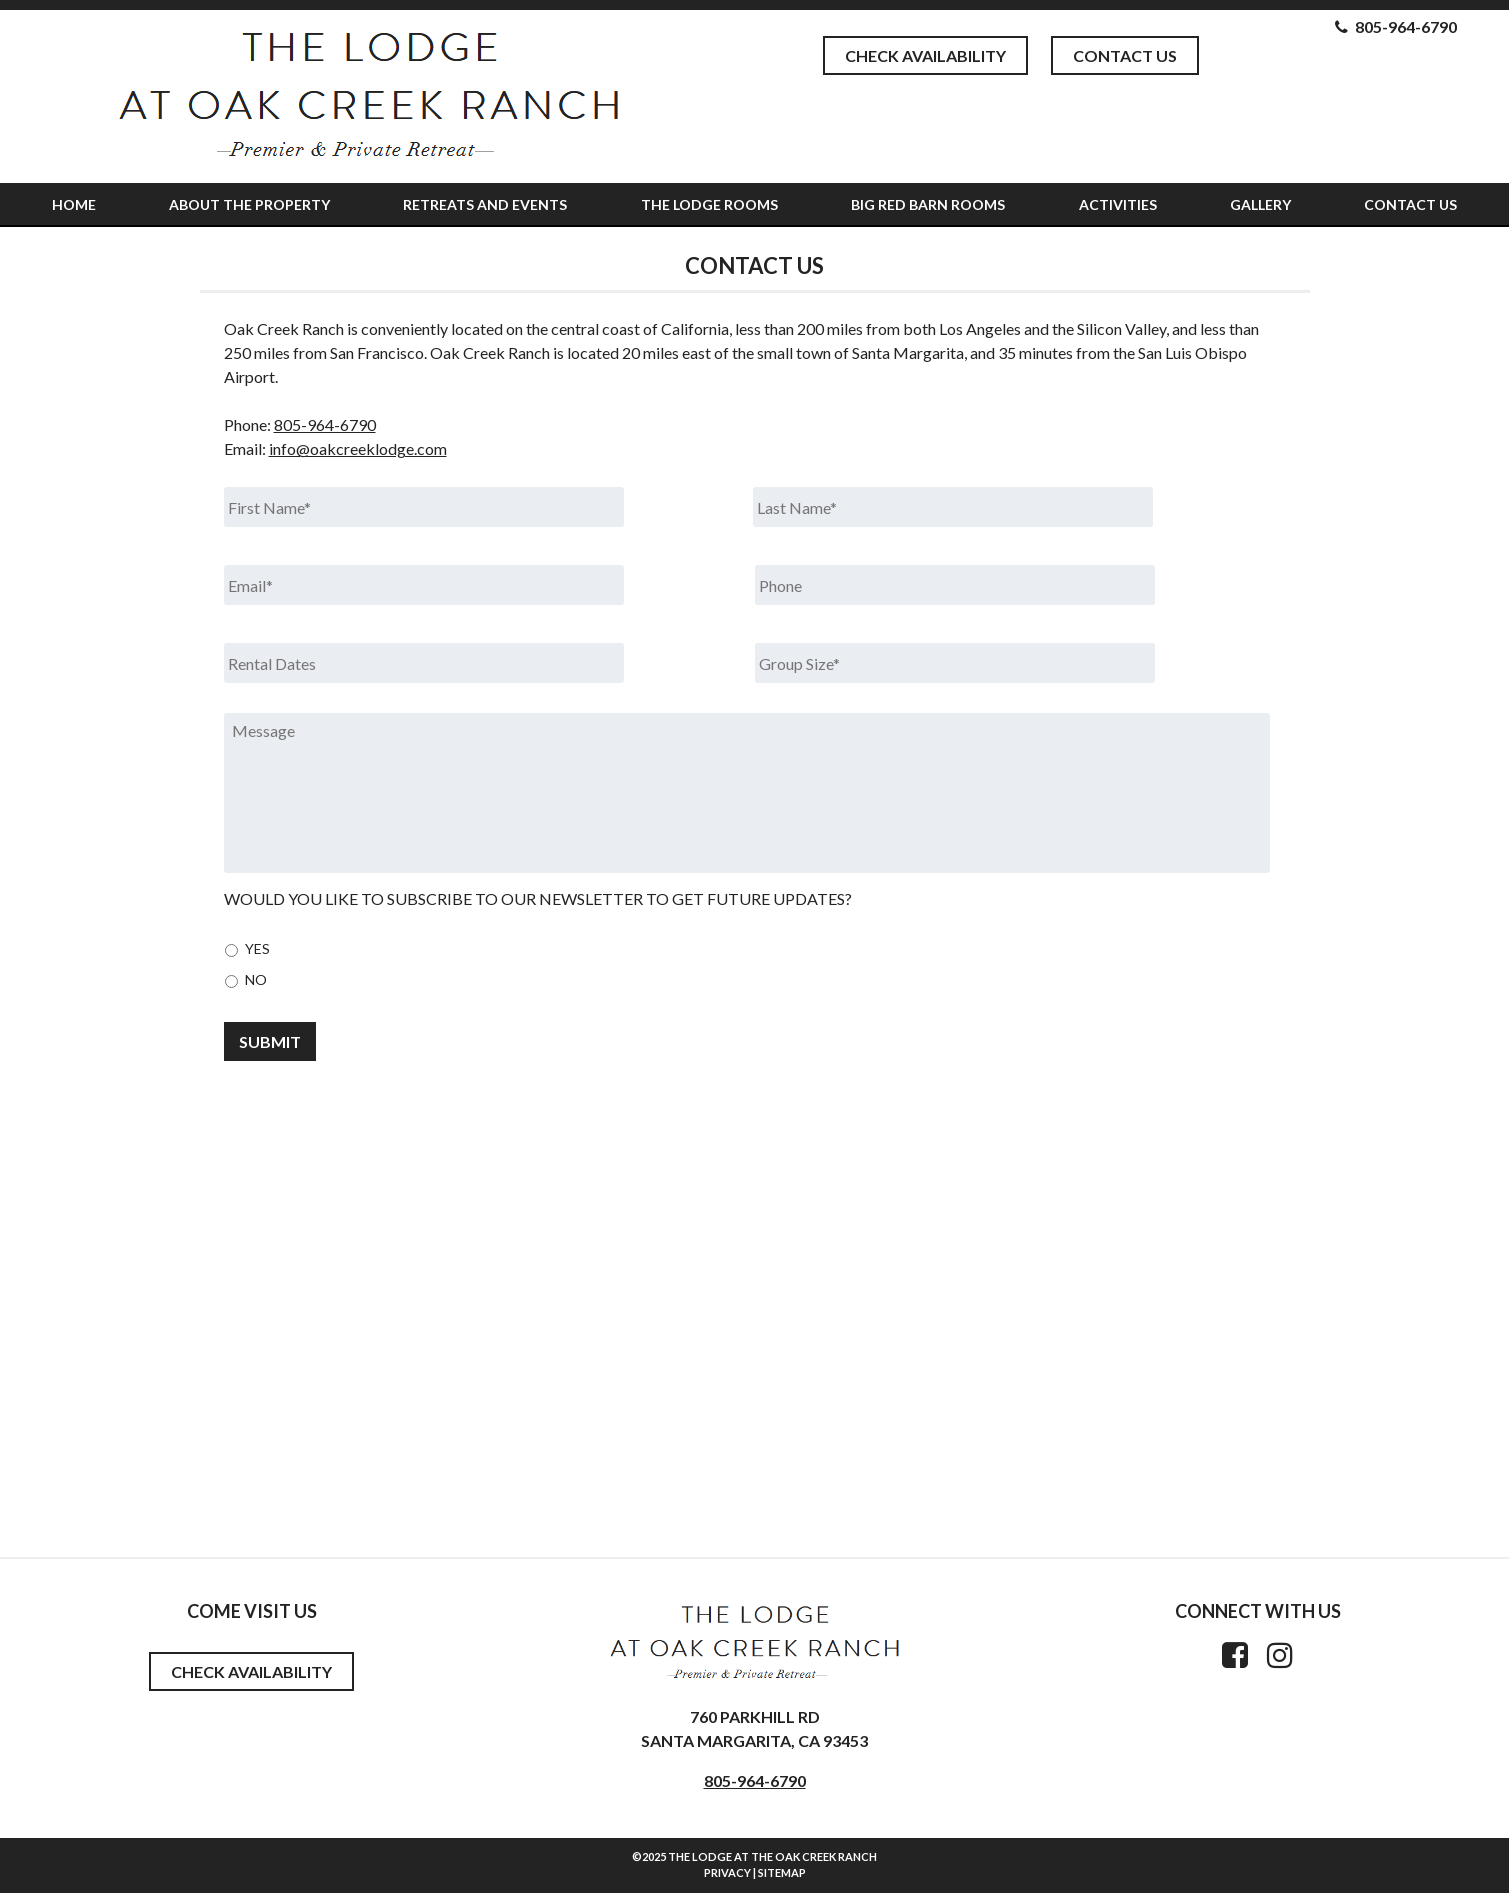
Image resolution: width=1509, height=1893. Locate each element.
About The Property (249, 204)
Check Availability (925, 55)
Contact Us (1125, 55)
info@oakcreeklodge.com (358, 448)
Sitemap (782, 1872)
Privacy (727, 1872)
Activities (1118, 204)
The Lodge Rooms (709, 204)
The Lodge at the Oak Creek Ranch (772, 1856)
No (256, 979)
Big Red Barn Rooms (928, 204)
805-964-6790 (325, 424)
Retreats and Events (485, 204)
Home (74, 204)
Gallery (1260, 204)
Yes (257, 948)
